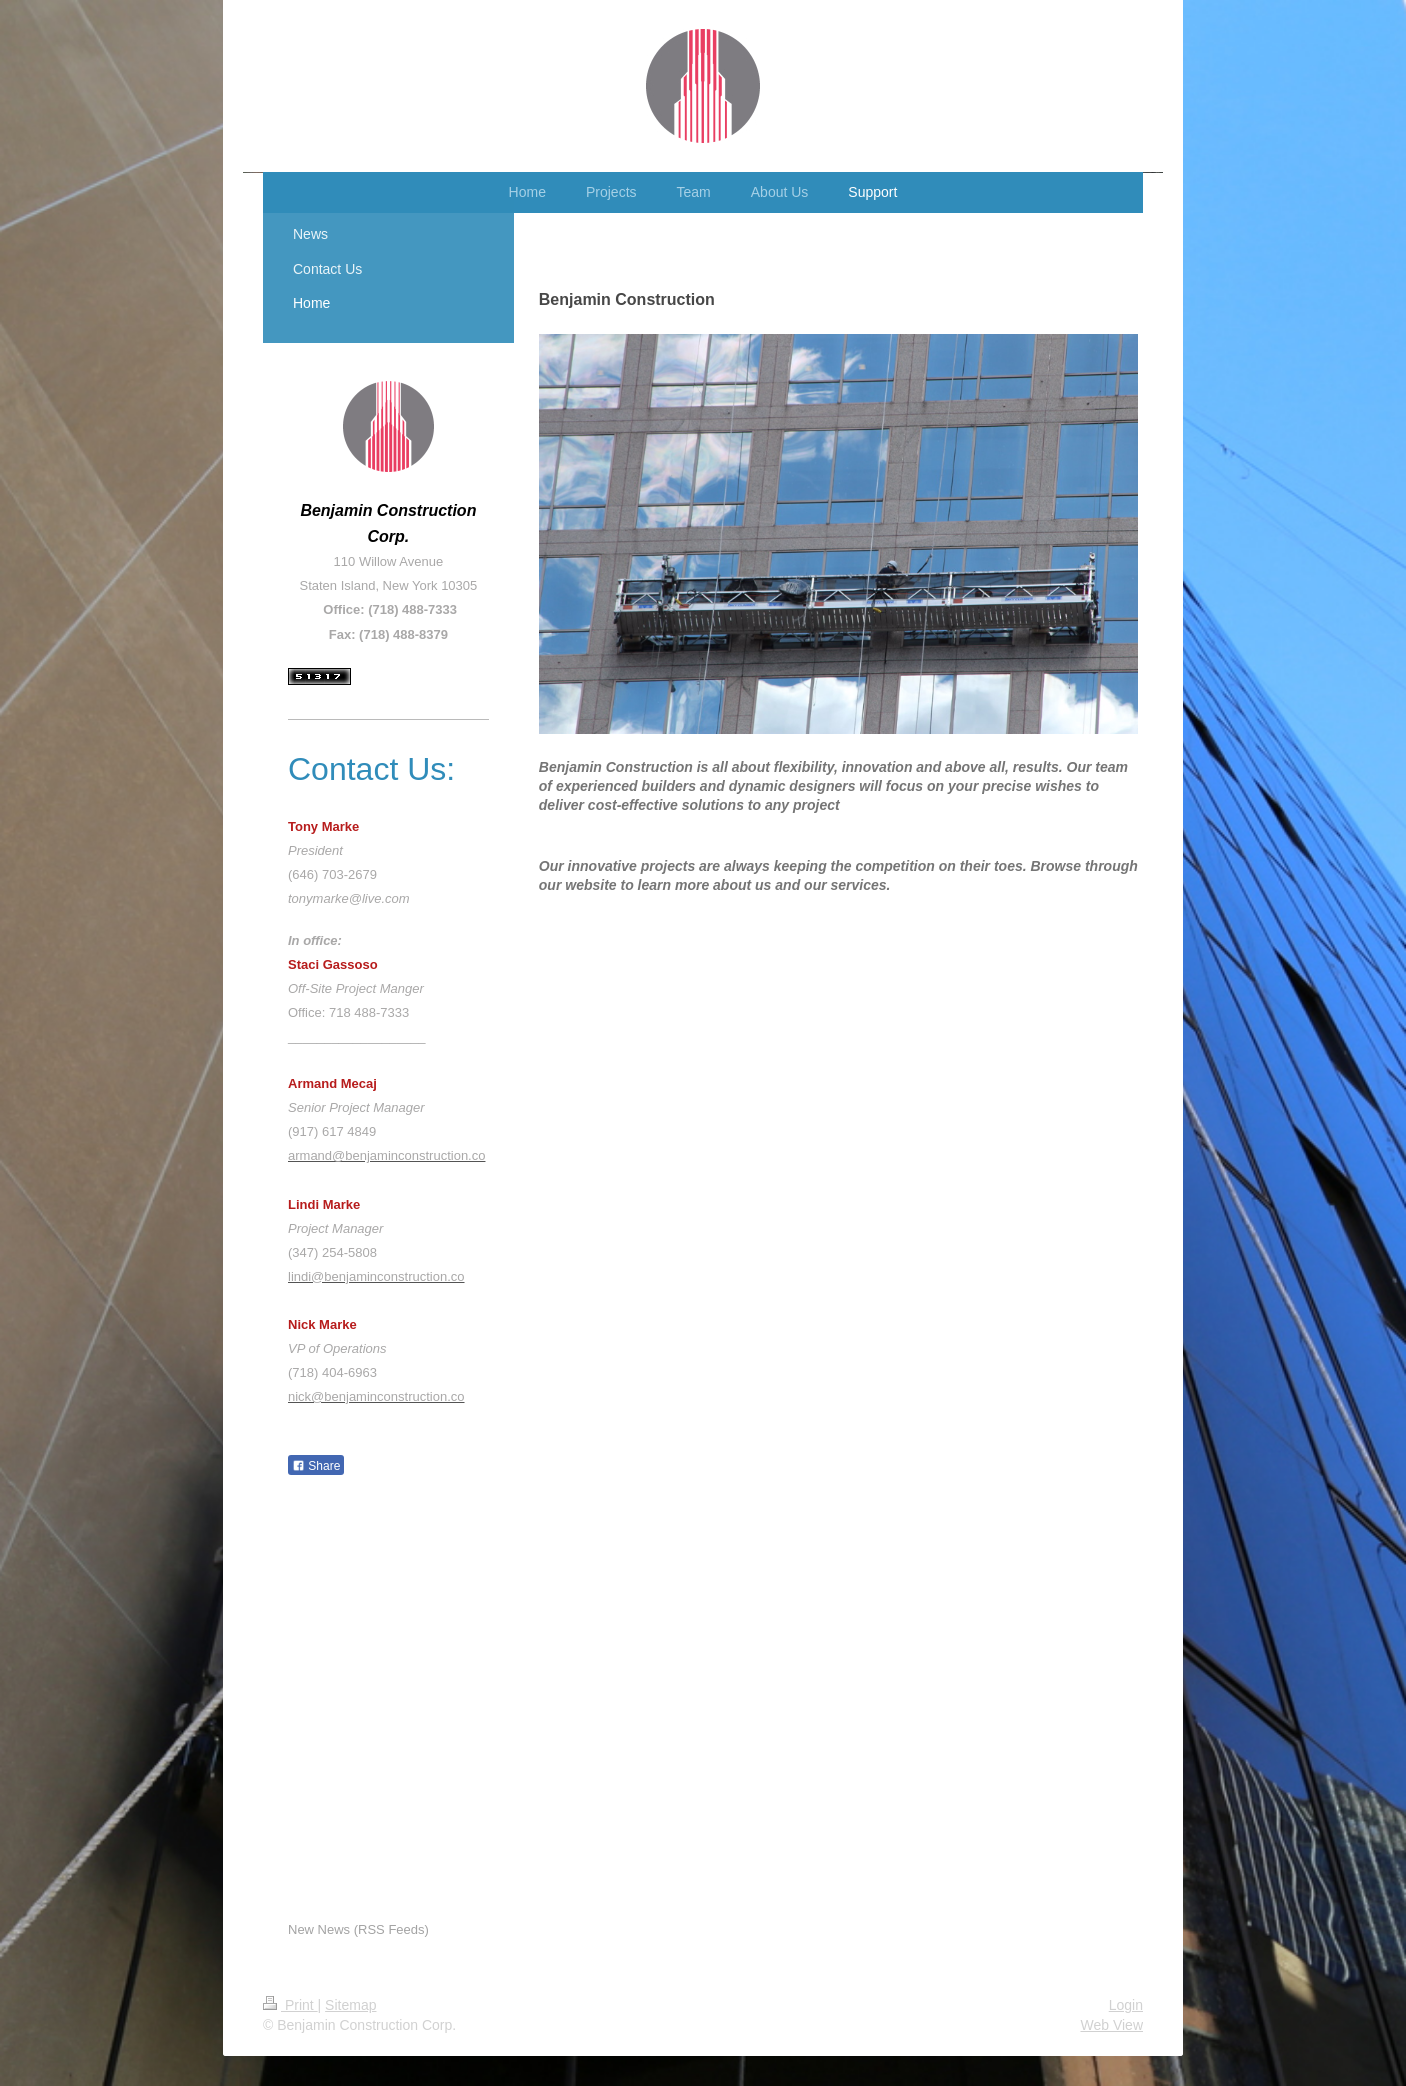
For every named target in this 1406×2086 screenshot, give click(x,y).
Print (290, 2005)
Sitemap (350, 2005)
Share (316, 1466)
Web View (1111, 2025)
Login (1126, 2005)
